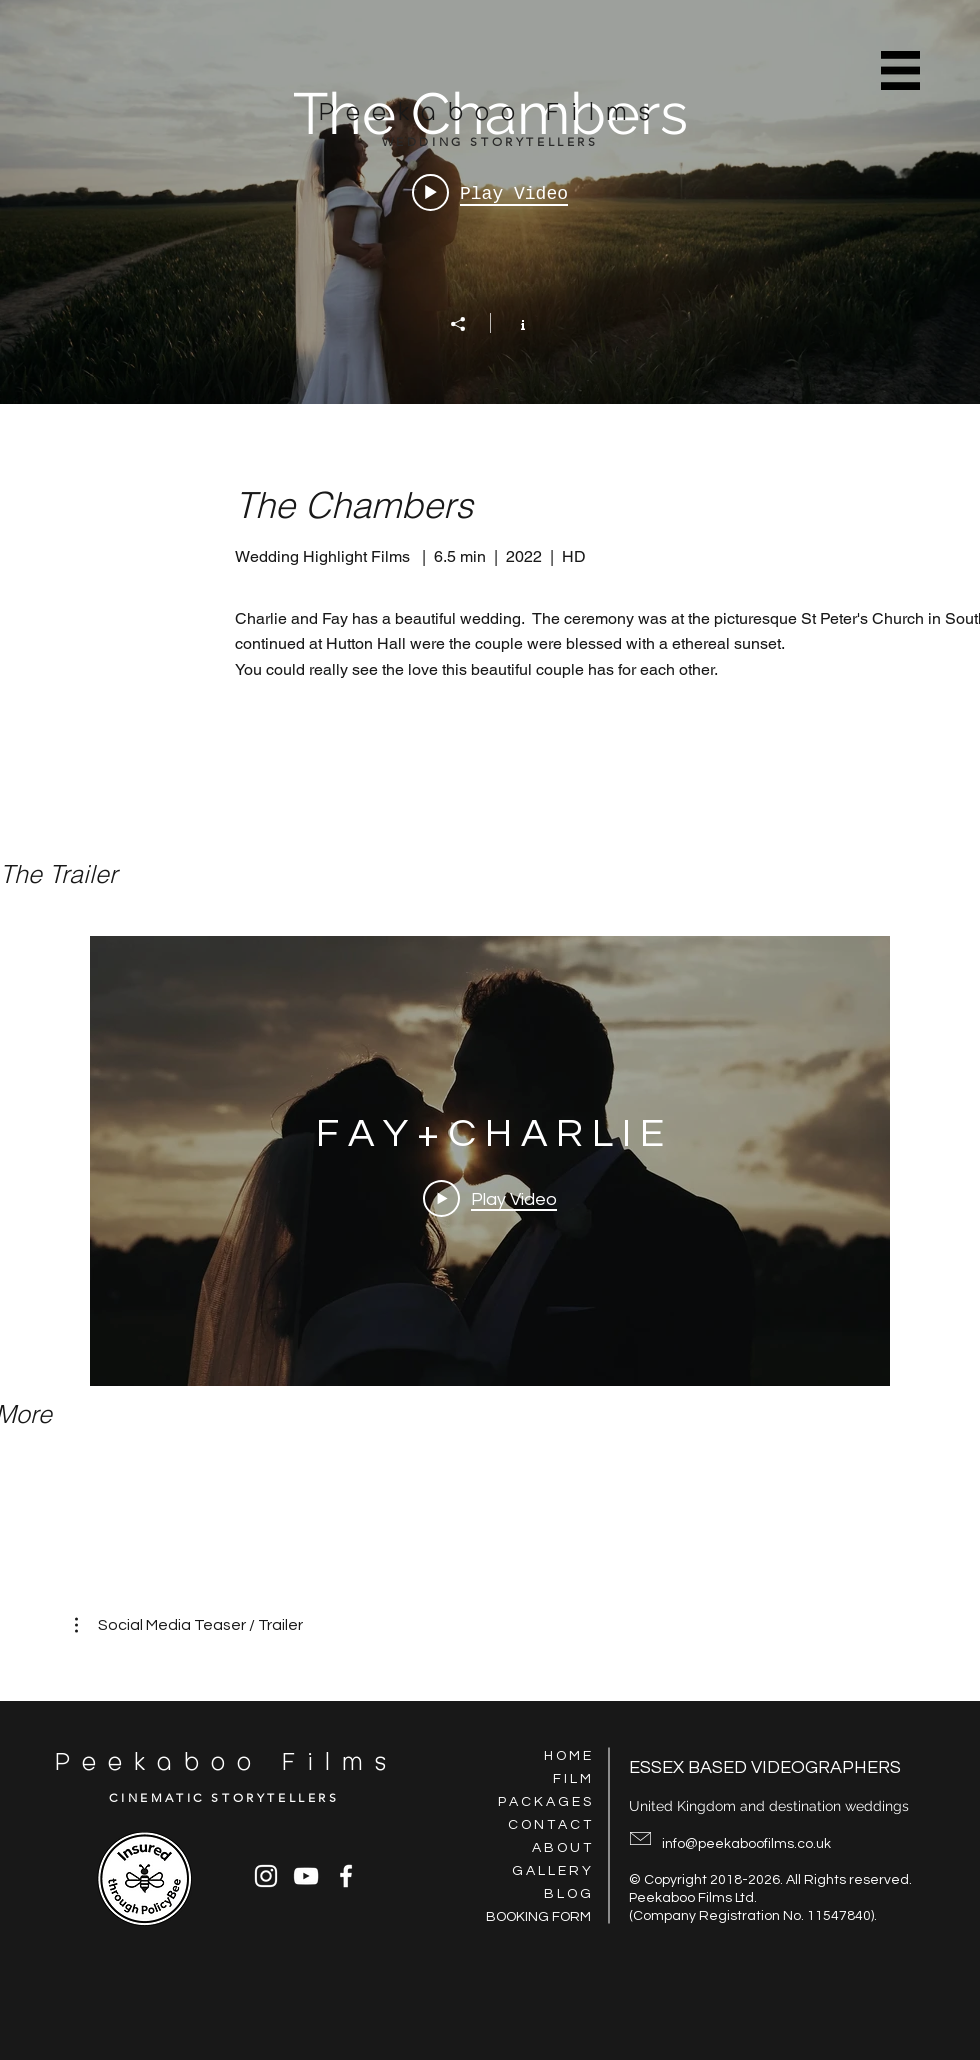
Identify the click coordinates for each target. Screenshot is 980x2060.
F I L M (572, 1779)
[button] (900, 70)
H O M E (567, 1756)
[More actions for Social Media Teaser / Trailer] (189, 1625)
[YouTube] (306, 1876)
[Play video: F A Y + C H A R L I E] (490, 193)
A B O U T (561, 1848)
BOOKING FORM (538, 1917)
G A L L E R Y (551, 1871)
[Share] (468, 324)
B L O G (567, 1894)
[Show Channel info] (512, 323)
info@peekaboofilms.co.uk (746, 1844)
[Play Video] (490, 1198)
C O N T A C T (549, 1825)
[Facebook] (346, 1876)
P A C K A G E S (544, 1802)
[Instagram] (266, 1876)
